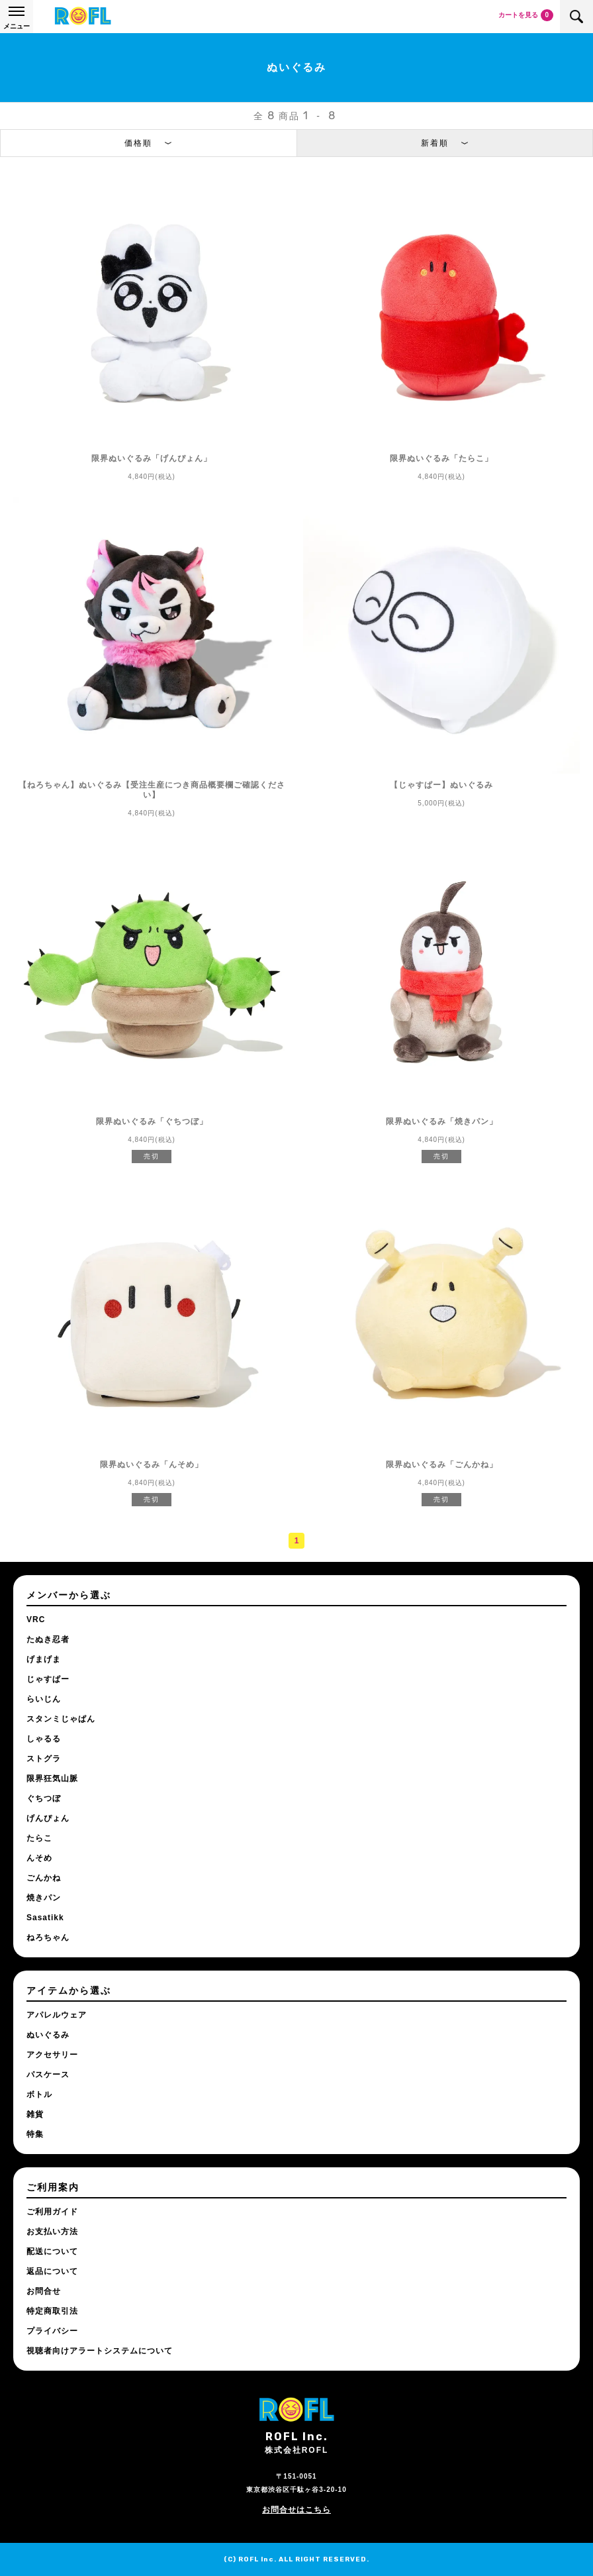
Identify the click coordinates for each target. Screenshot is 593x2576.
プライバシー (52, 2331)
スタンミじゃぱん (60, 1719)
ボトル (39, 2094)
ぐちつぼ (43, 1798)
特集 (35, 2134)
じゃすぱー (47, 1679)
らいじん (43, 1699)
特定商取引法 (52, 2311)
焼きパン (43, 1897)
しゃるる (43, 1738)
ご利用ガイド (52, 2211)
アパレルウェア (56, 2015)
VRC (35, 1619)
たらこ (39, 1838)
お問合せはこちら (296, 2509)
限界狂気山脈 (52, 1778)
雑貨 (35, 2114)
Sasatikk (45, 1917)
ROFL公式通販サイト (83, 16)
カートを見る (525, 15)
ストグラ (43, 1758)
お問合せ (43, 2291)
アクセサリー (52, 2054)
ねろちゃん (47, 1937)
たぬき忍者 (47, 1639)
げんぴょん (47, 1818)
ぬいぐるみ (47, 2034)
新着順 (435, 143)
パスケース (47, 2074)
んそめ (39, 1858)
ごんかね (43, 1877)
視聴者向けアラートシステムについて (99, 2350)
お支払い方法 (52, 2231)
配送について (52, 2251)
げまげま (43, 1659)
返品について (52, 2271)
